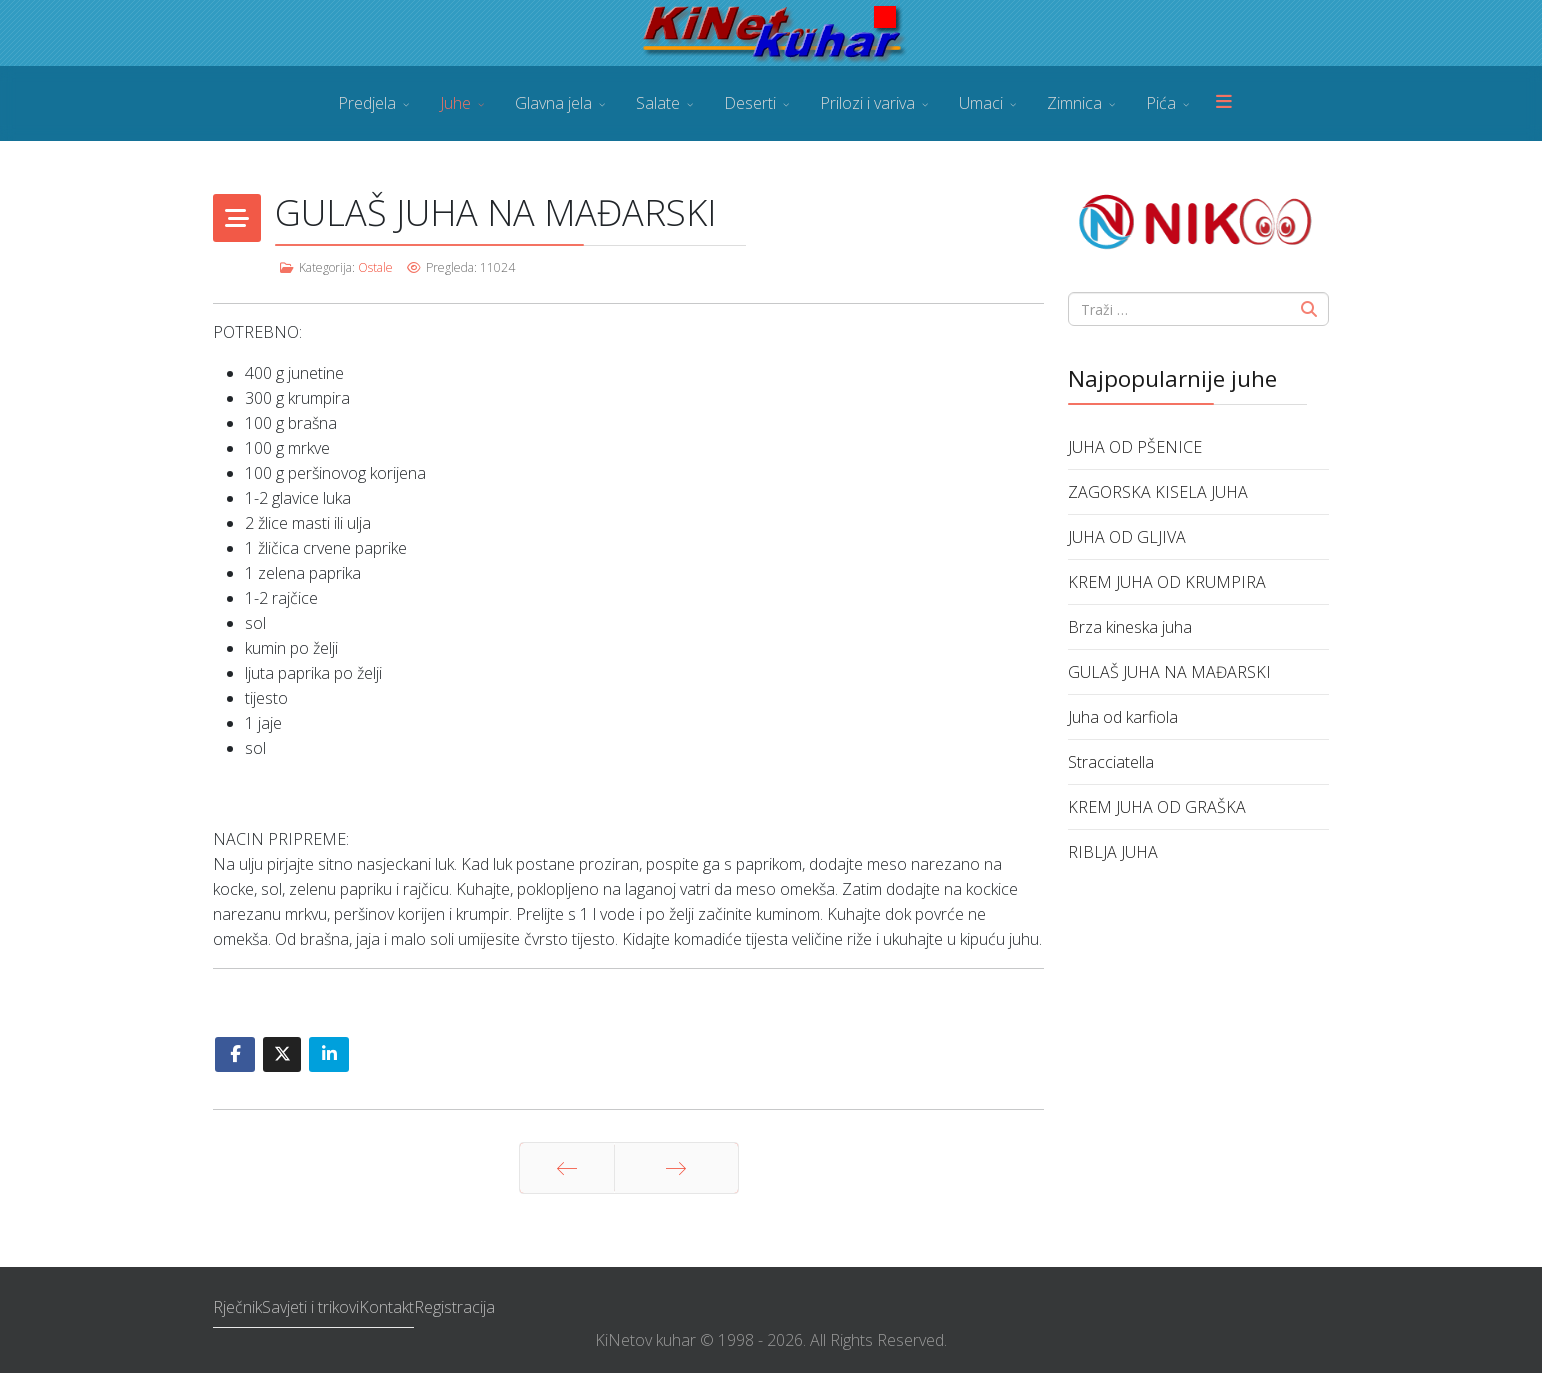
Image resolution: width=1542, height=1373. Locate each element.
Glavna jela (553, 103)
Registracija (454, 1307)
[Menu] (1224, 103)
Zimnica (1074, 103)
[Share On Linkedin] (329, 1054)
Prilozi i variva (867, 103)
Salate (658, 103)
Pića (1161, 103)
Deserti (750, 103)
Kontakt (386, 1307)
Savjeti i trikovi (310, 1307)
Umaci (981, 103)
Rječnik (237, 1307)
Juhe (455, 103)
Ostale (375, 267)
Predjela (367, 103)
